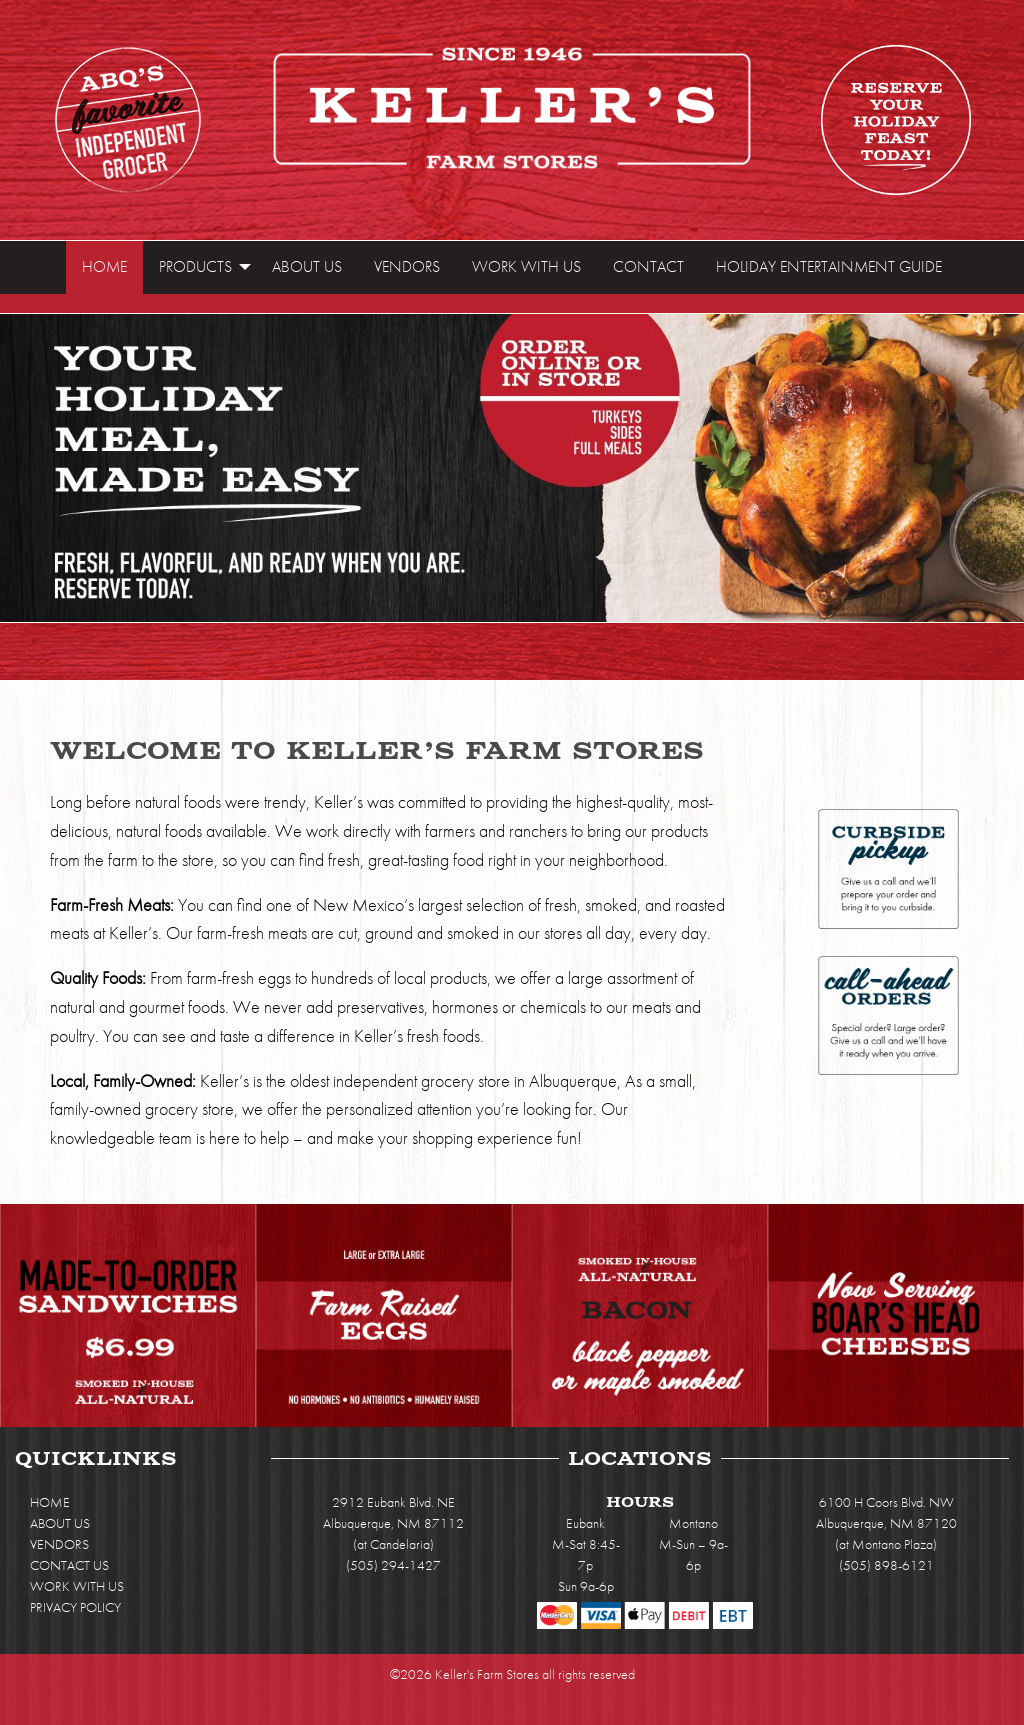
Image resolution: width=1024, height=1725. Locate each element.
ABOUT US (60, 1523)
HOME (50, 1502)
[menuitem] (104, 267)
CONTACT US (69, 1565)
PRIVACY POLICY (75, 1607)
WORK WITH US (77, 1586)
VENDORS (59, 1544)
